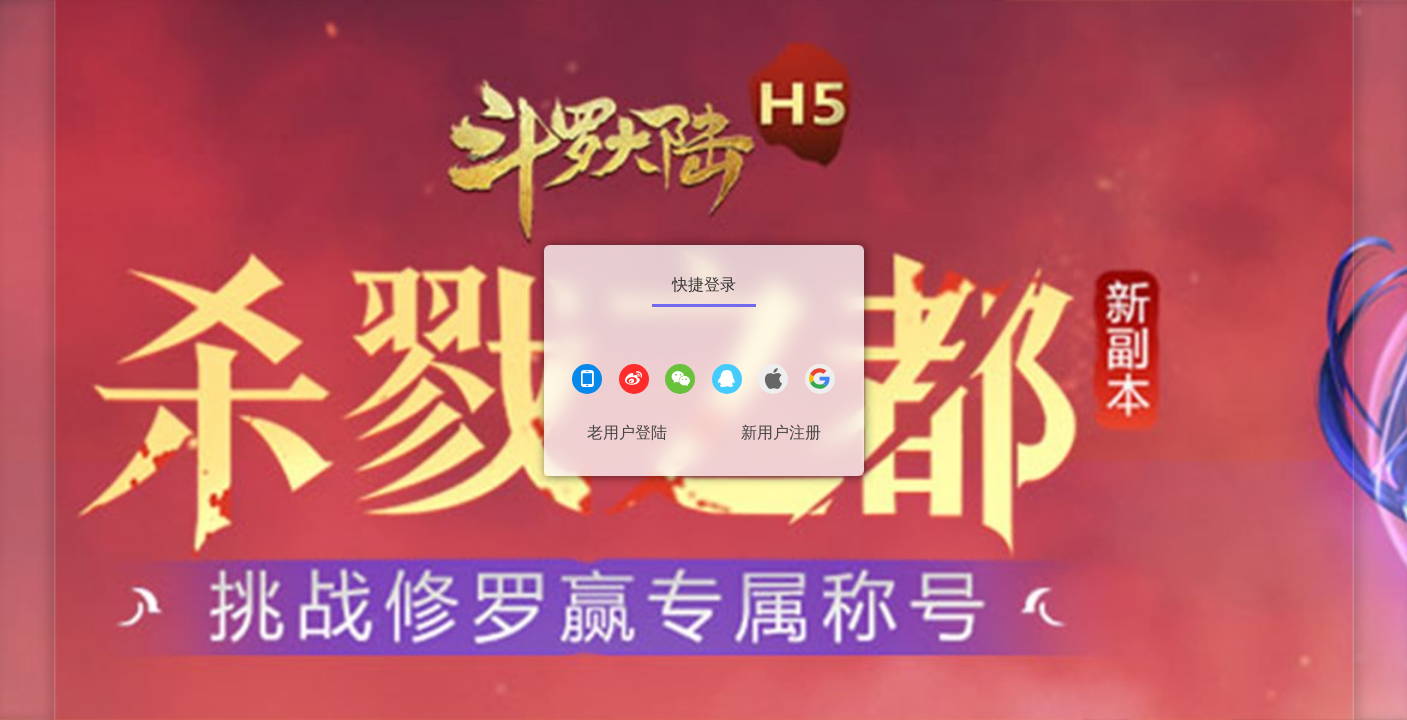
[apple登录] (773, 381)
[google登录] (820, 381)
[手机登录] (587, 381)
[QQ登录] (727, 381)
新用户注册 (781, 432)
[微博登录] (634, 381)
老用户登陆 (627, 432)
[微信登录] (680, 381)
